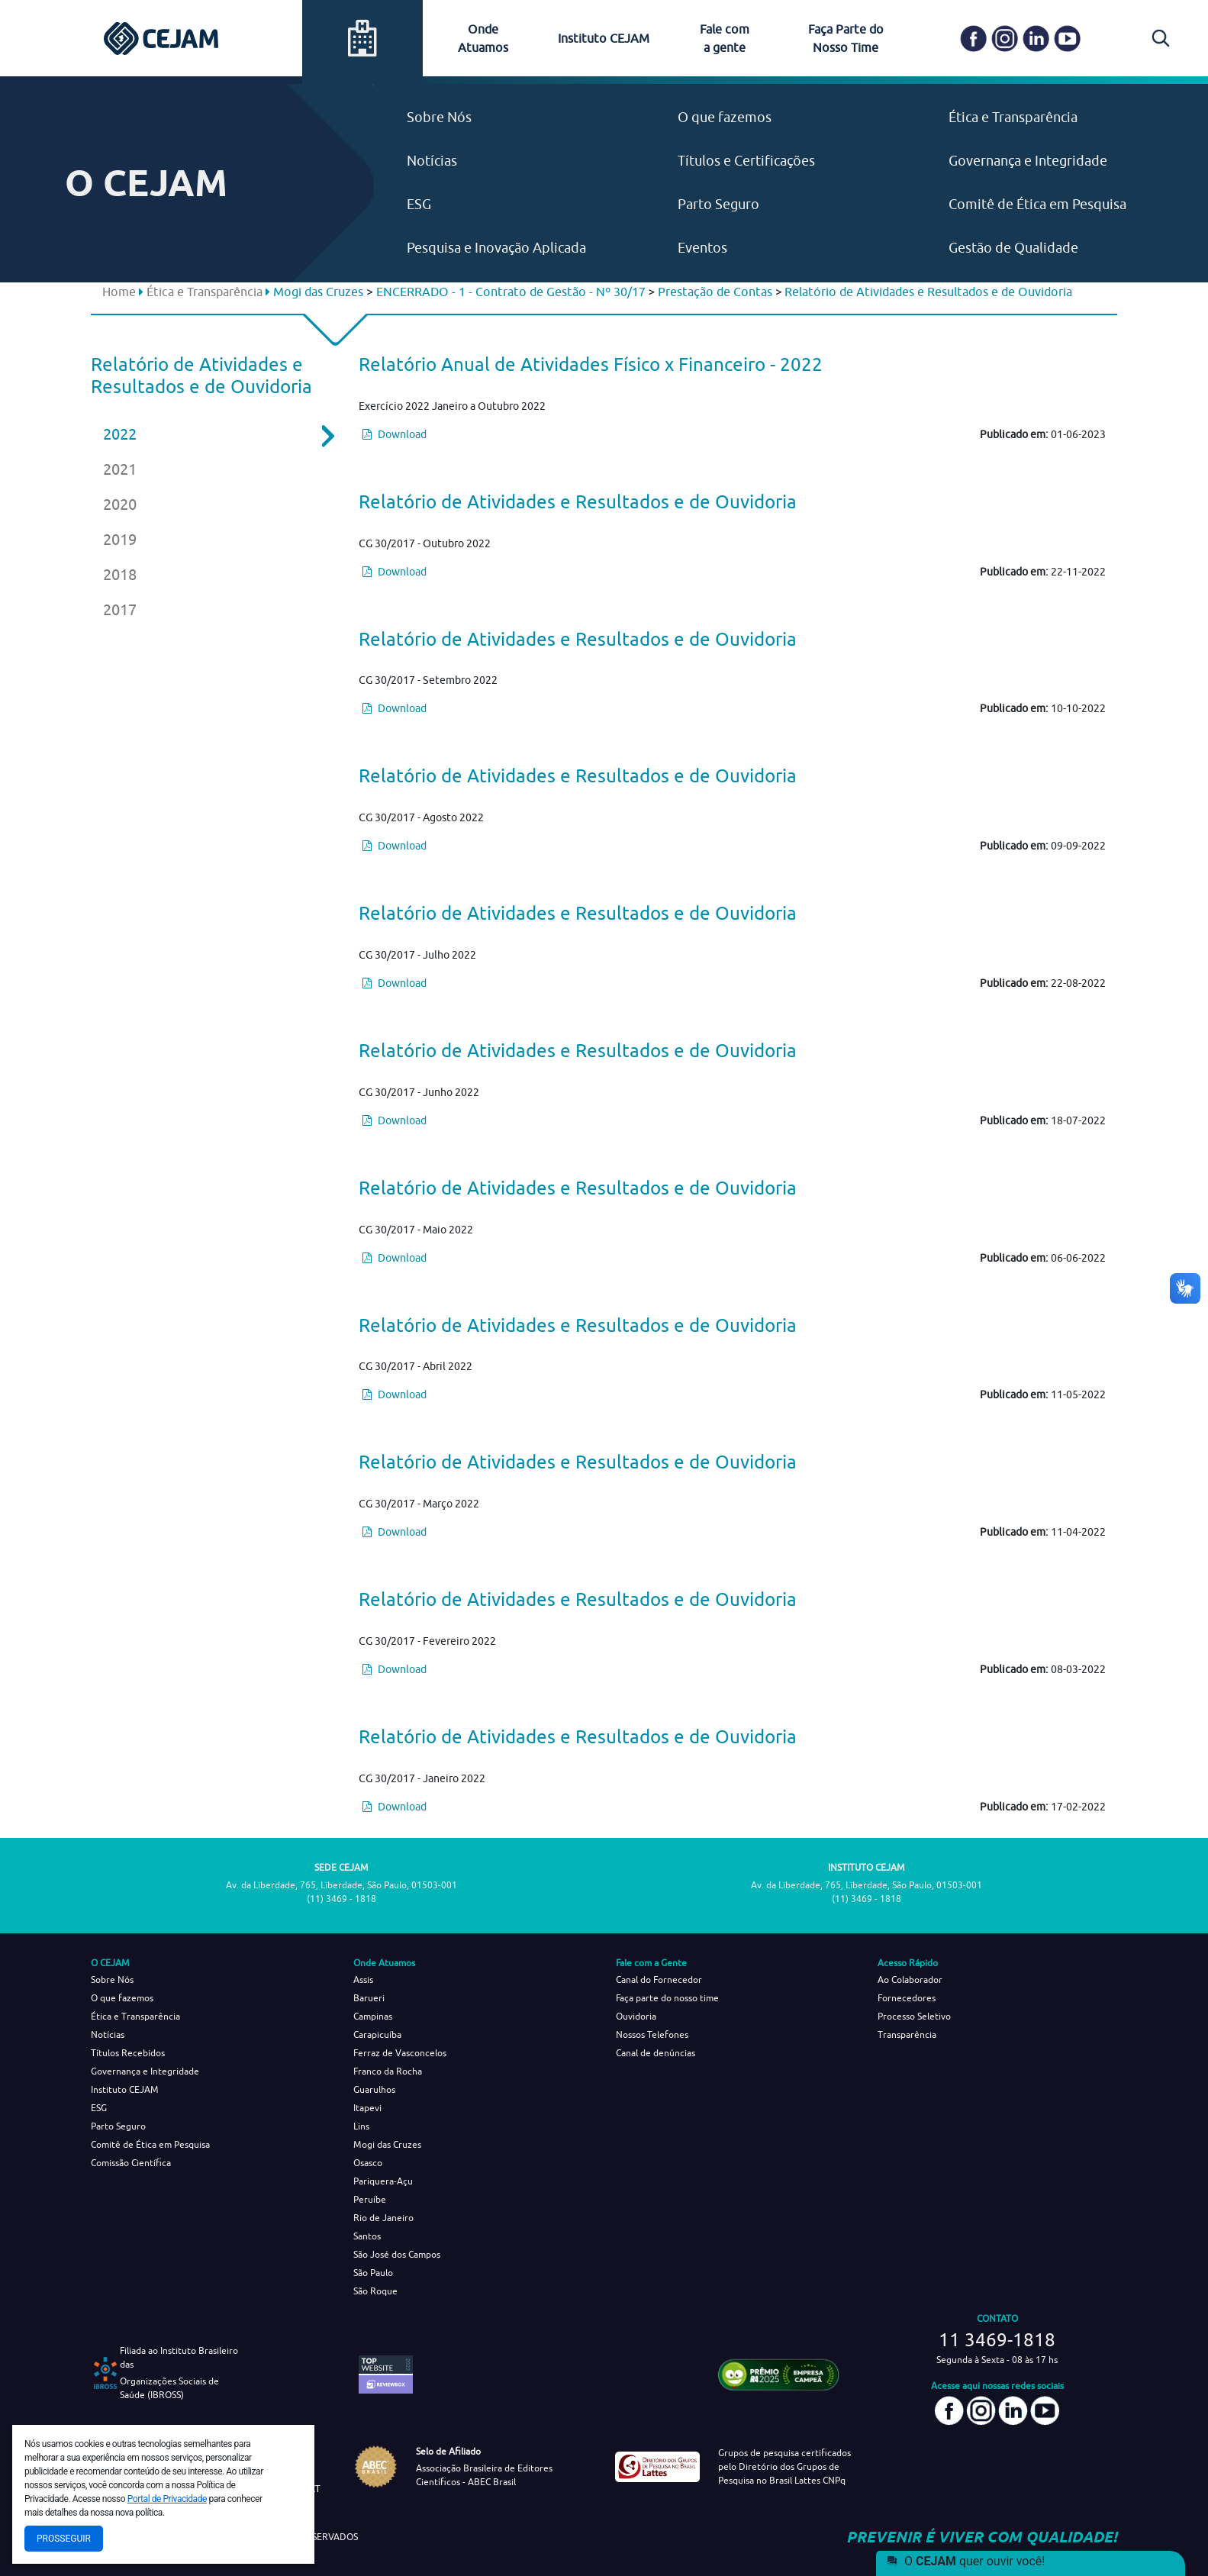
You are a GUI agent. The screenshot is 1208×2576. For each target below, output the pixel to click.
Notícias (432, 161)
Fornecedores (907, 1998)
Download (394, 434)
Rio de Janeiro (383, 2217)
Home (119, 291)
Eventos (702, 248)
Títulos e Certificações (746, 161)
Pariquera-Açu (383, 2181)
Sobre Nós (439, 117)
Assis (363, 1979)
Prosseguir (64, 2538)
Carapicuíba (377, 2034)
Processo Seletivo (914, 2016)
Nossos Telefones (652, 2034)
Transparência (907, 2034)
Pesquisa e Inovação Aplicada (496, 248)
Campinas (372, 2016)
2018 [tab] (120, 574)
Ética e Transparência (1013, 117)
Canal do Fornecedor (659, 1979)
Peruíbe (369, 2199)
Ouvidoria (636, 2016)
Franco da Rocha (387, 2071)
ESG (419, 204)
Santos (367, 2236)
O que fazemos (725, 117)
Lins (361, 2126)
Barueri (369, 1998)
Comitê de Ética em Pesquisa (1037, 204)
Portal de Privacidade (167, 2499)
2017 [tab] (120, 609)
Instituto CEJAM (603, 38)
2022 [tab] (208, 434)
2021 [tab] (120, 469)
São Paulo (373, 2272)
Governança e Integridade (1028, 161)
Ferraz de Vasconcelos (399, 2053)
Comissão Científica (131, 2162)
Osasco (367, 2162)
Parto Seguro (718, 204)
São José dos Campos (396, 2254)
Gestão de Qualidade (1013, 248)
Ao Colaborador (910, 1979)
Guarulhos (374, 2089)
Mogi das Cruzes (387, 2144)
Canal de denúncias (655, 2053)
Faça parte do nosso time (667, 1998)
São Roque (375, 2291)
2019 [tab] (120, 539)
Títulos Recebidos (128, 2053)
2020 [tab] (120, 504)
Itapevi (367, 2107)
